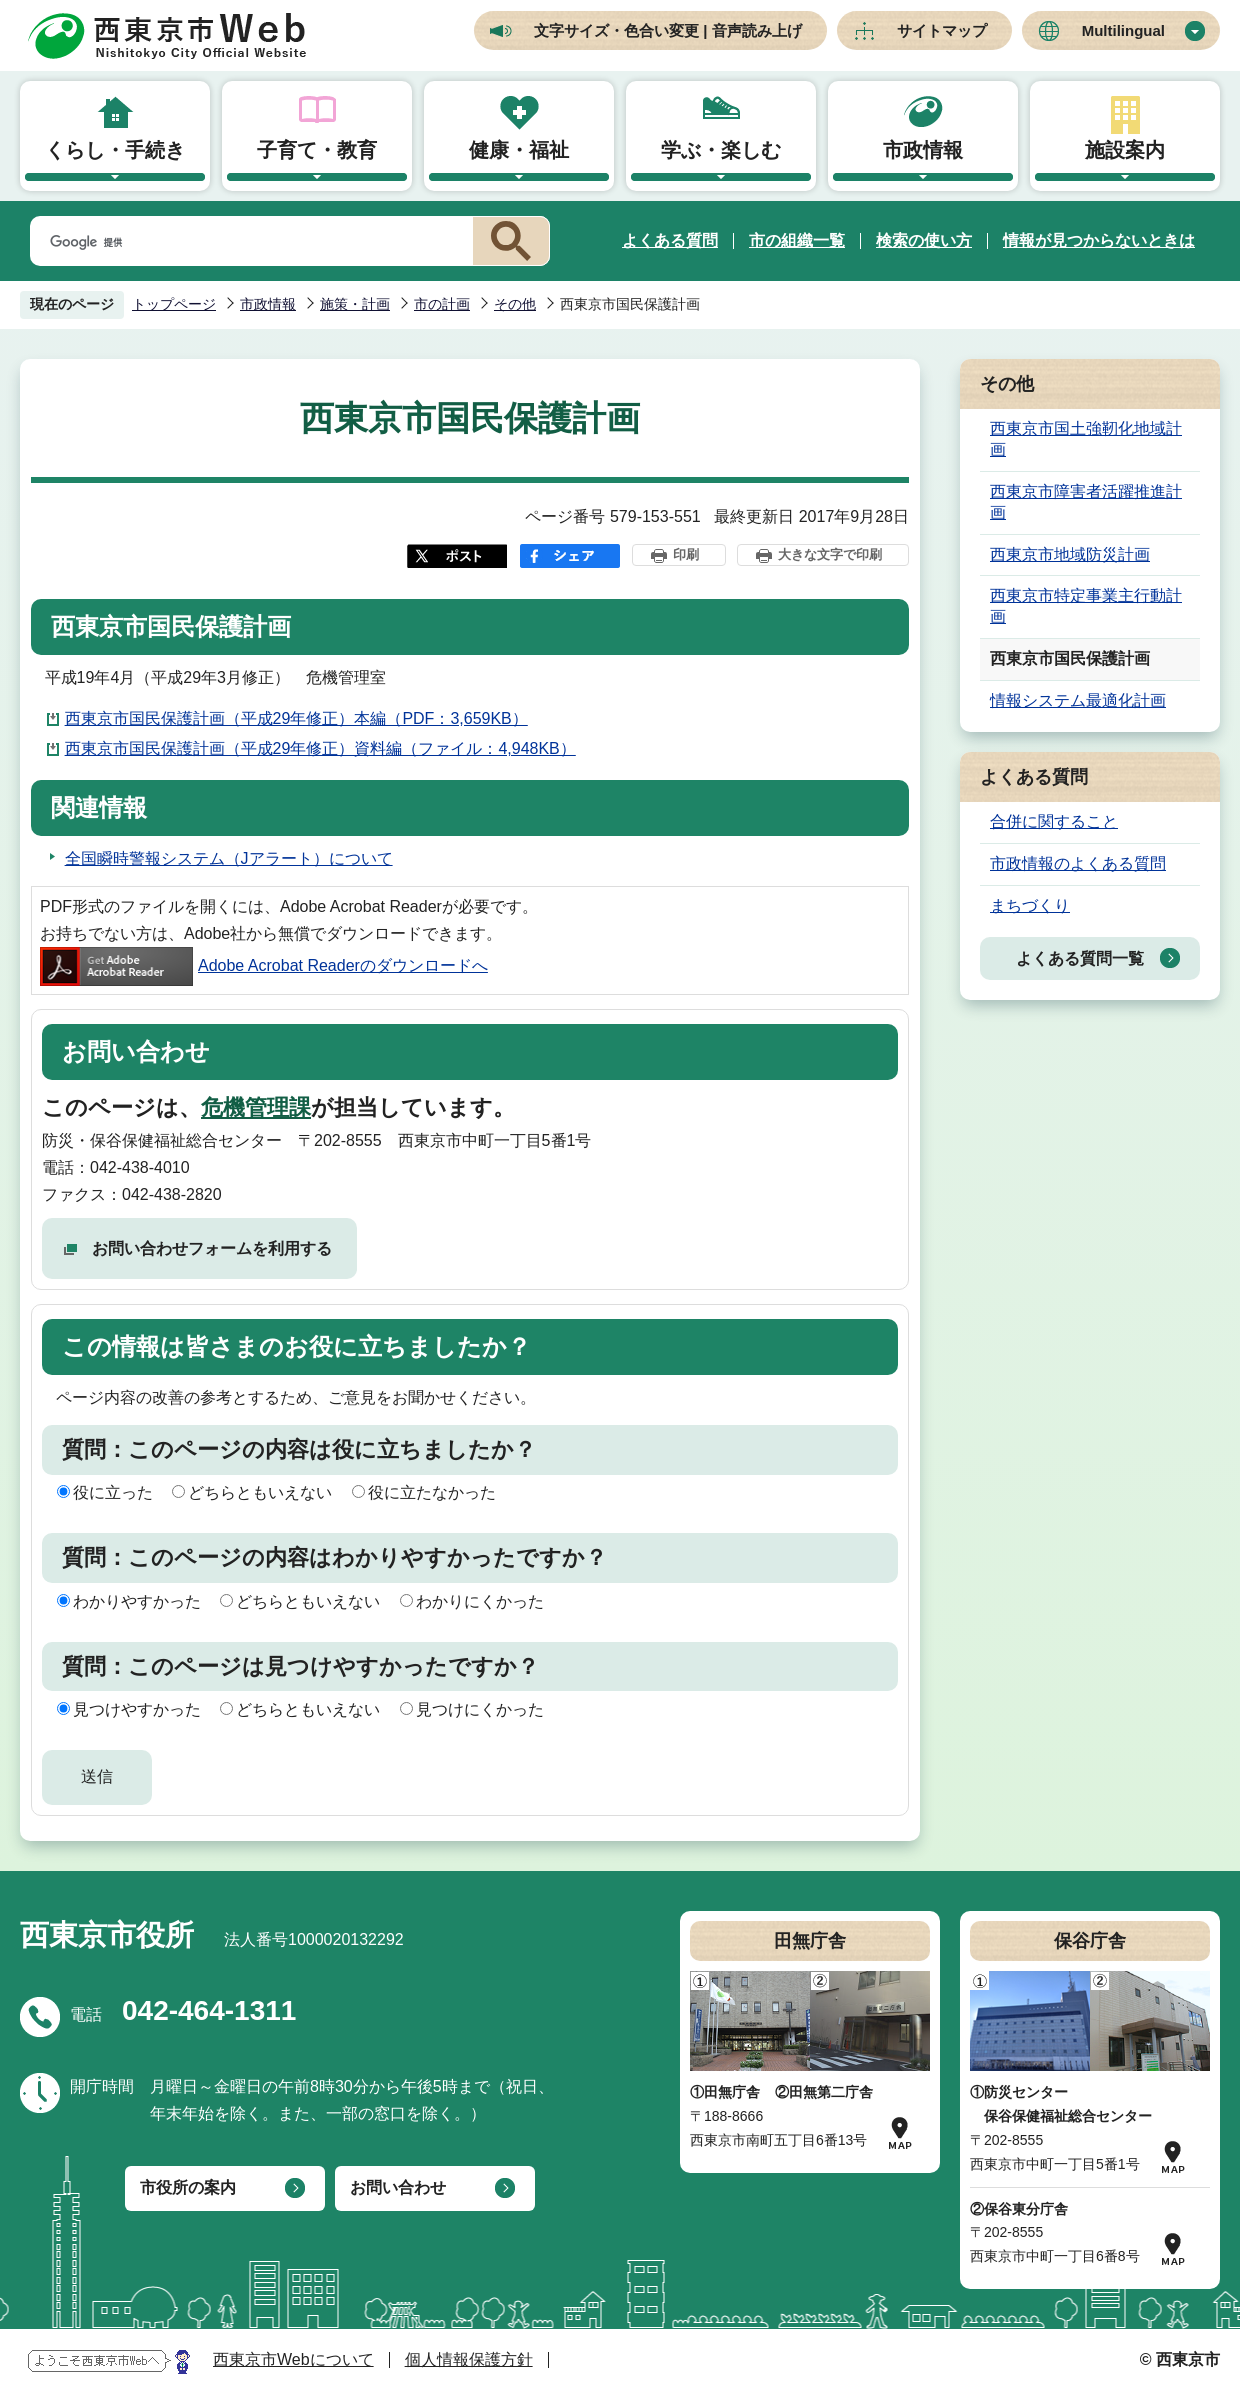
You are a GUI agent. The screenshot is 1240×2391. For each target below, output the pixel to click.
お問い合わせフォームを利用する (212, 1248)
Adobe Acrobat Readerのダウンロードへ (264, 965)
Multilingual (1123, 30)
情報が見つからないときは (1099, 240)
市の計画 (442, 304)
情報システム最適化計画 (1078, 700)
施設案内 (1125, 150)
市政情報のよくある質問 (1078, 863)
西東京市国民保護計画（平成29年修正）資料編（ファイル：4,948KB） (320, 748)
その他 (515, 304)
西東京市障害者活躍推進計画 (1086, 502)
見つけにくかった (480, 1709)
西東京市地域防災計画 (1070, 554)
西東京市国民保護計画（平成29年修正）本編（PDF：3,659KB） (296, 718)
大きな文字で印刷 (830, 554)
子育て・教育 (317, 150)
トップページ (174, 304)
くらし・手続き (115, 150)
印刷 (686, 554)
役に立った (113, 1492)
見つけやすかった (137, 1709)
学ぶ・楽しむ (721, 150)
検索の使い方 (924, 240)
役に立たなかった (432, 1492)
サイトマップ (942, 30)
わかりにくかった (480, 1601)
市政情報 (923, 150)
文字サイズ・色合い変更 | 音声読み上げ (668, 30)
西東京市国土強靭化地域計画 (1086, 439)
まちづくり (1030, 905)
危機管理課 (256, 1107)
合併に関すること (1054, 821)
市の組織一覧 (797, 240)
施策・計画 (355, 304)
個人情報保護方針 (469, 2359)
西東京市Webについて (293, 2359)
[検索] (248, 242)
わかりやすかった (137, 1601)
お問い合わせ (398, 2187)
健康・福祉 (519, 150)
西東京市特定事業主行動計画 (1086, 606)
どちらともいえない (260, 1492)
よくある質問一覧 (1080, 958)
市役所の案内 (188, 2187)
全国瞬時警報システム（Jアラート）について (229, 858)
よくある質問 (670, 240)
